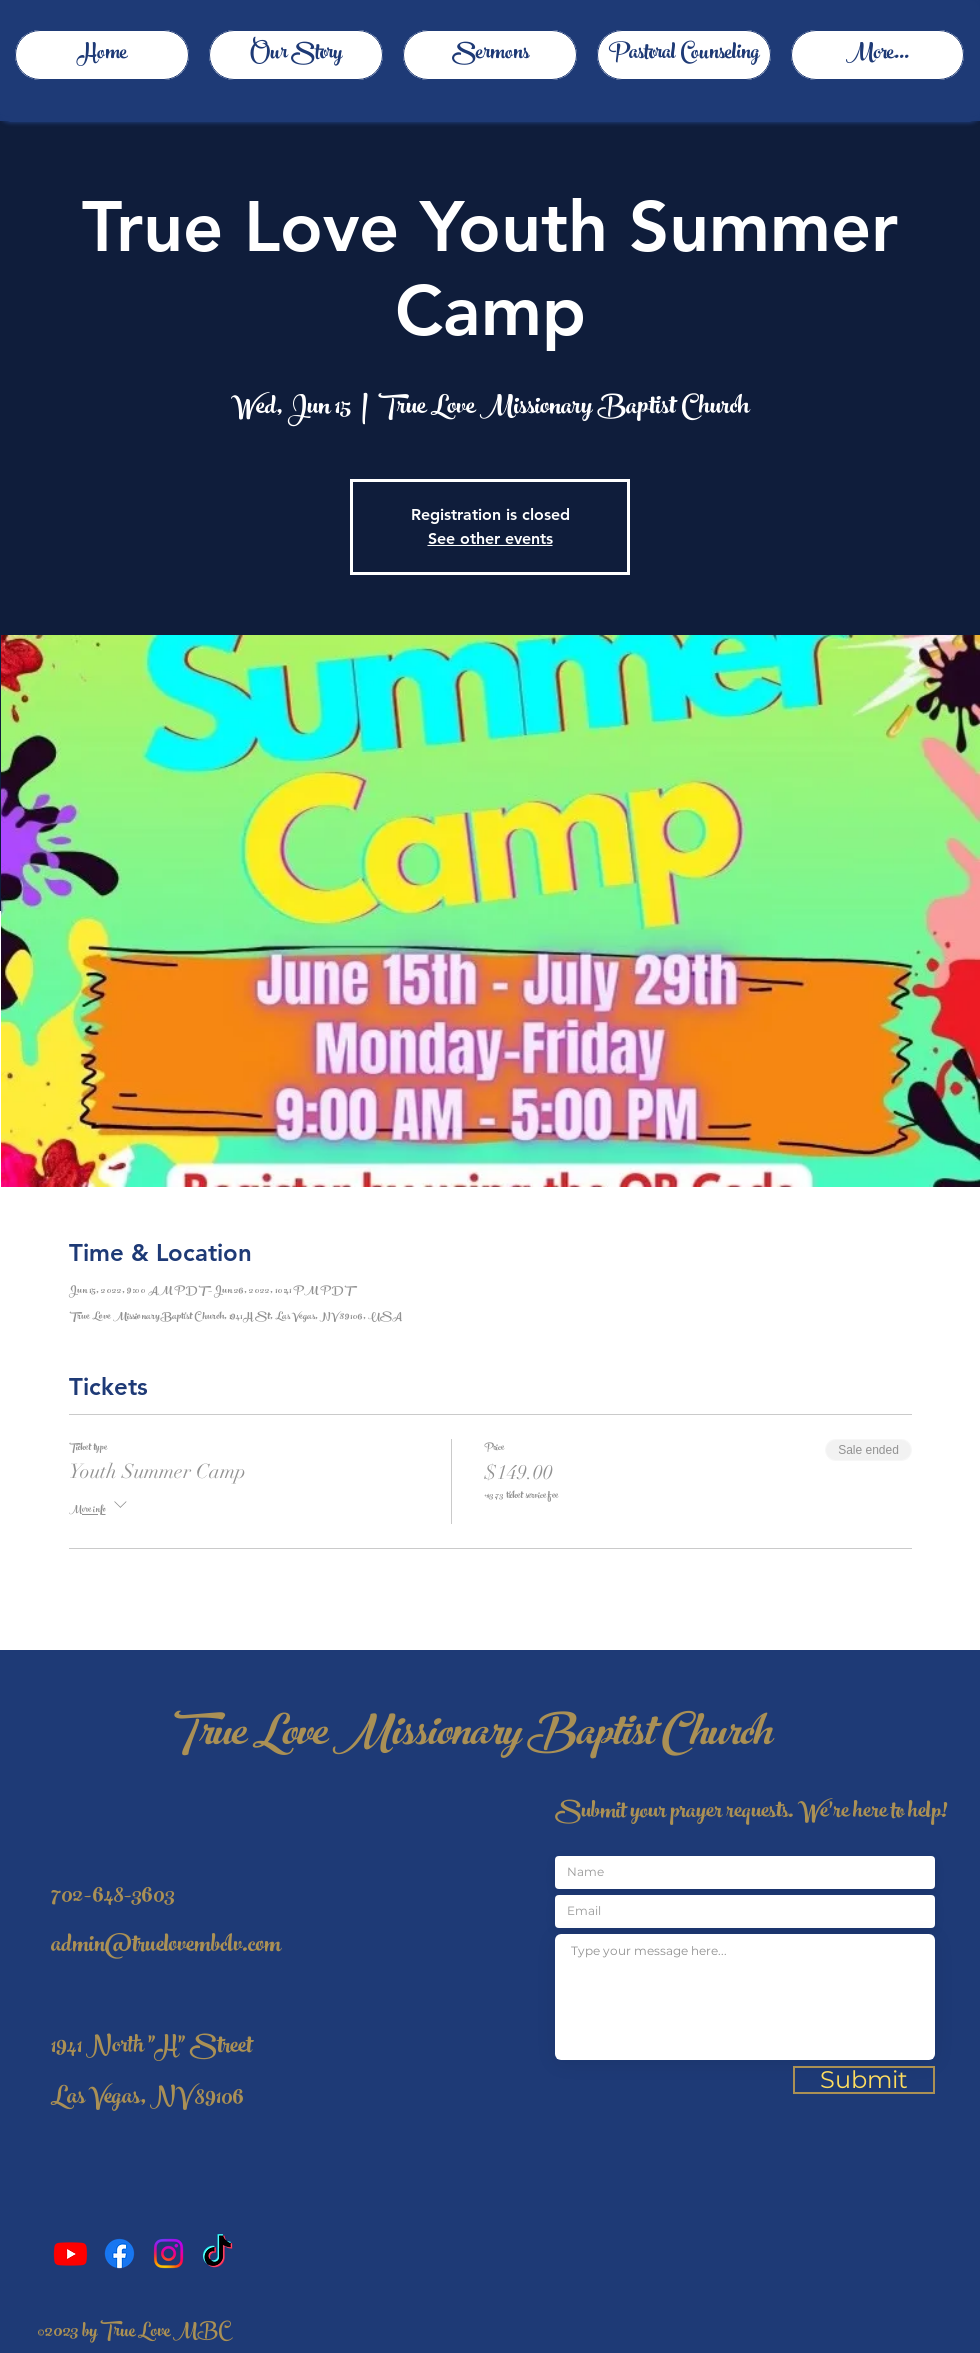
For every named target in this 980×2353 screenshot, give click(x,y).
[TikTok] (217, 2253)
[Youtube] (70, 2253)
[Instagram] (168, 2253)
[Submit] (864, 2080)
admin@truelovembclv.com (166, 1947)
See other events (490, 538)
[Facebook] (119, 2253)
